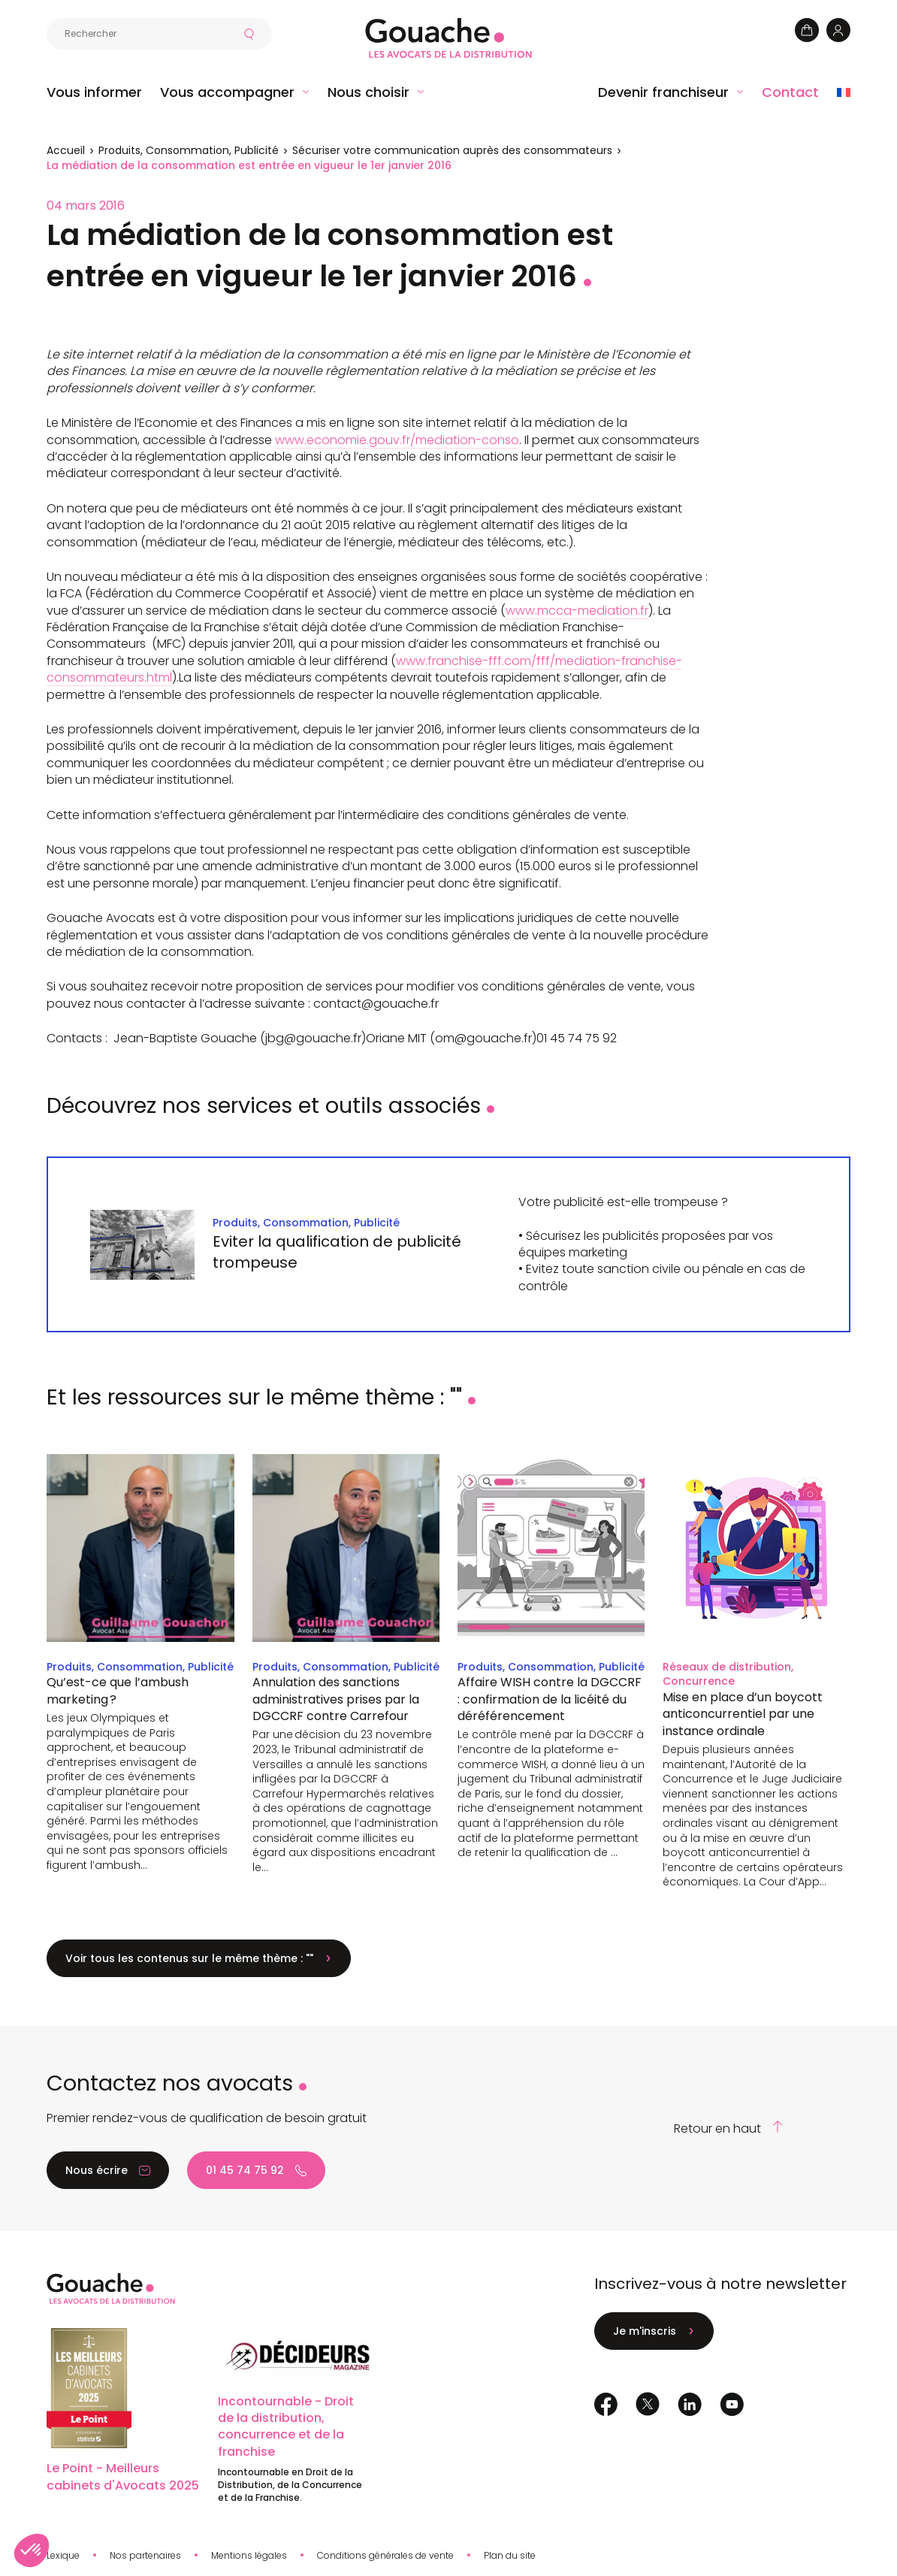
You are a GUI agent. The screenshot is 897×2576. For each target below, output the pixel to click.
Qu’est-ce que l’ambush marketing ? (118, 1690)
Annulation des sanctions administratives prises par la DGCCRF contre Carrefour (335, 1699)
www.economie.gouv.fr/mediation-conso (397, 440)
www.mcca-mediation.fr (577, 610)
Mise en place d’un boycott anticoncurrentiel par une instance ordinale (743, 1714)
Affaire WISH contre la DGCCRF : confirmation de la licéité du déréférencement (550, 1699)
